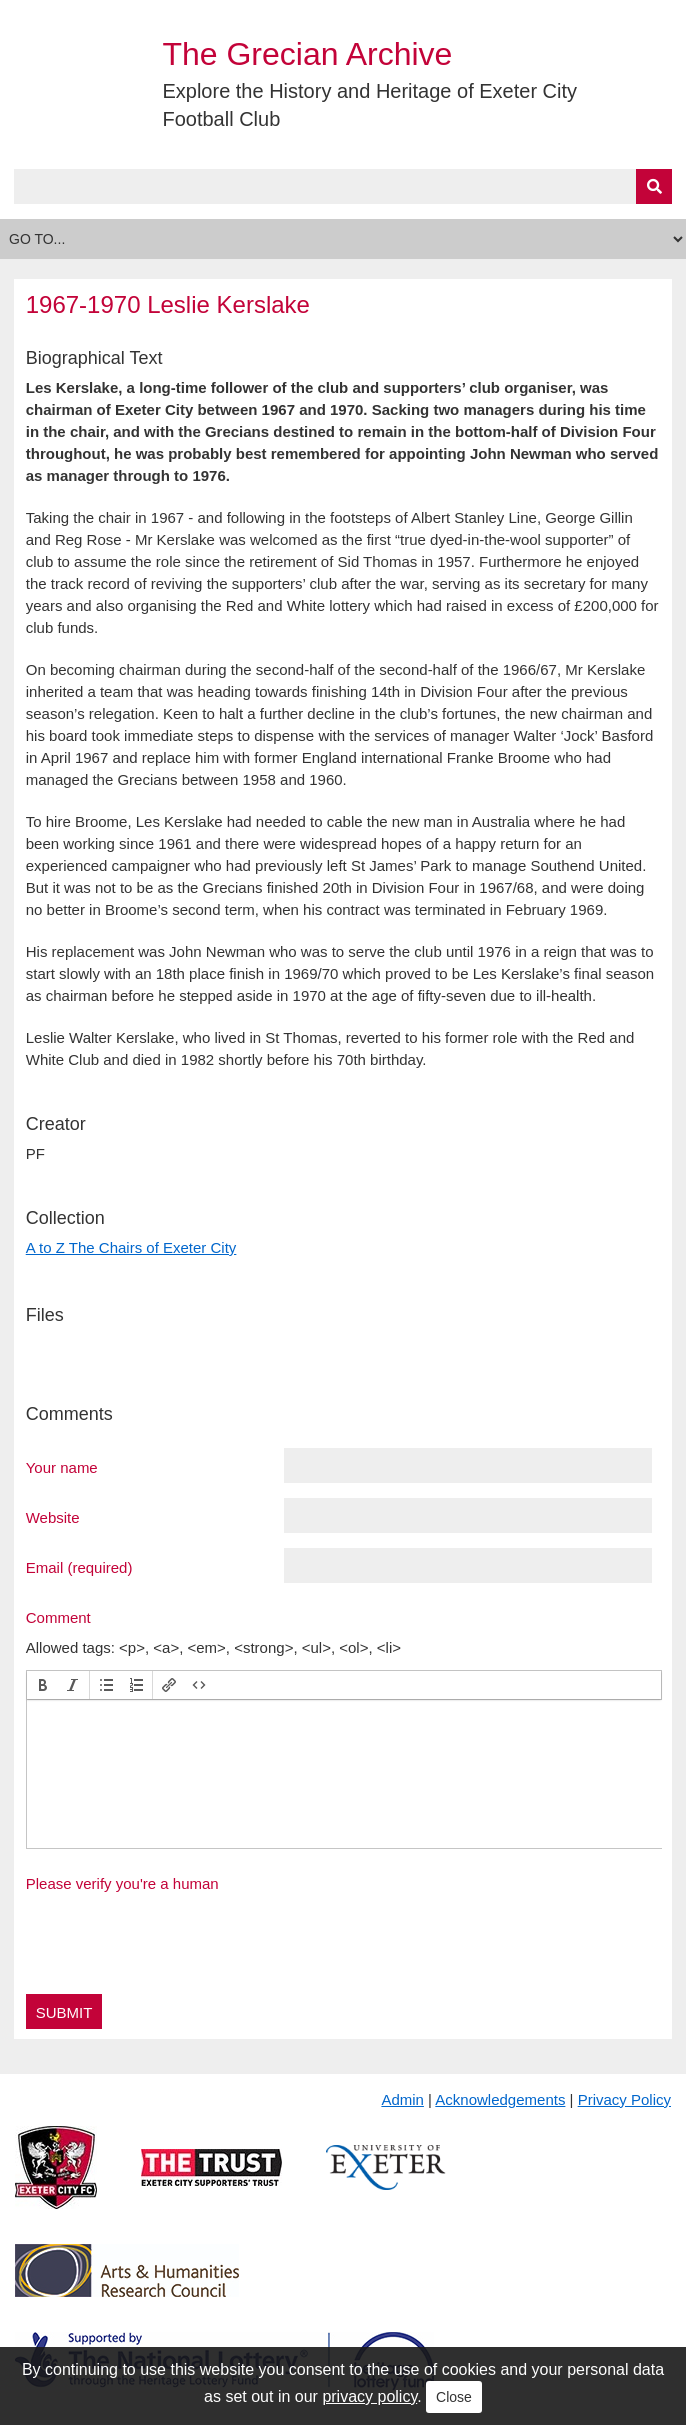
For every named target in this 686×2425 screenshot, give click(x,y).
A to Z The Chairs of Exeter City (131, 1247)
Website (53, 1517)
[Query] (343, 186)
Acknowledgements (500, 2099)
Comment (58, 1617)
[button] (43, 1685)
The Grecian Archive (307, 54)
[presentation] (43, 1685)
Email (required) (79, 1567)
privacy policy (369, 2396)
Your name (62, 1467)
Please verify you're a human (122, 1883)
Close (454, 2397)
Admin (402, 2099)
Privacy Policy (624, 2099)
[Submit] (654, 186)
